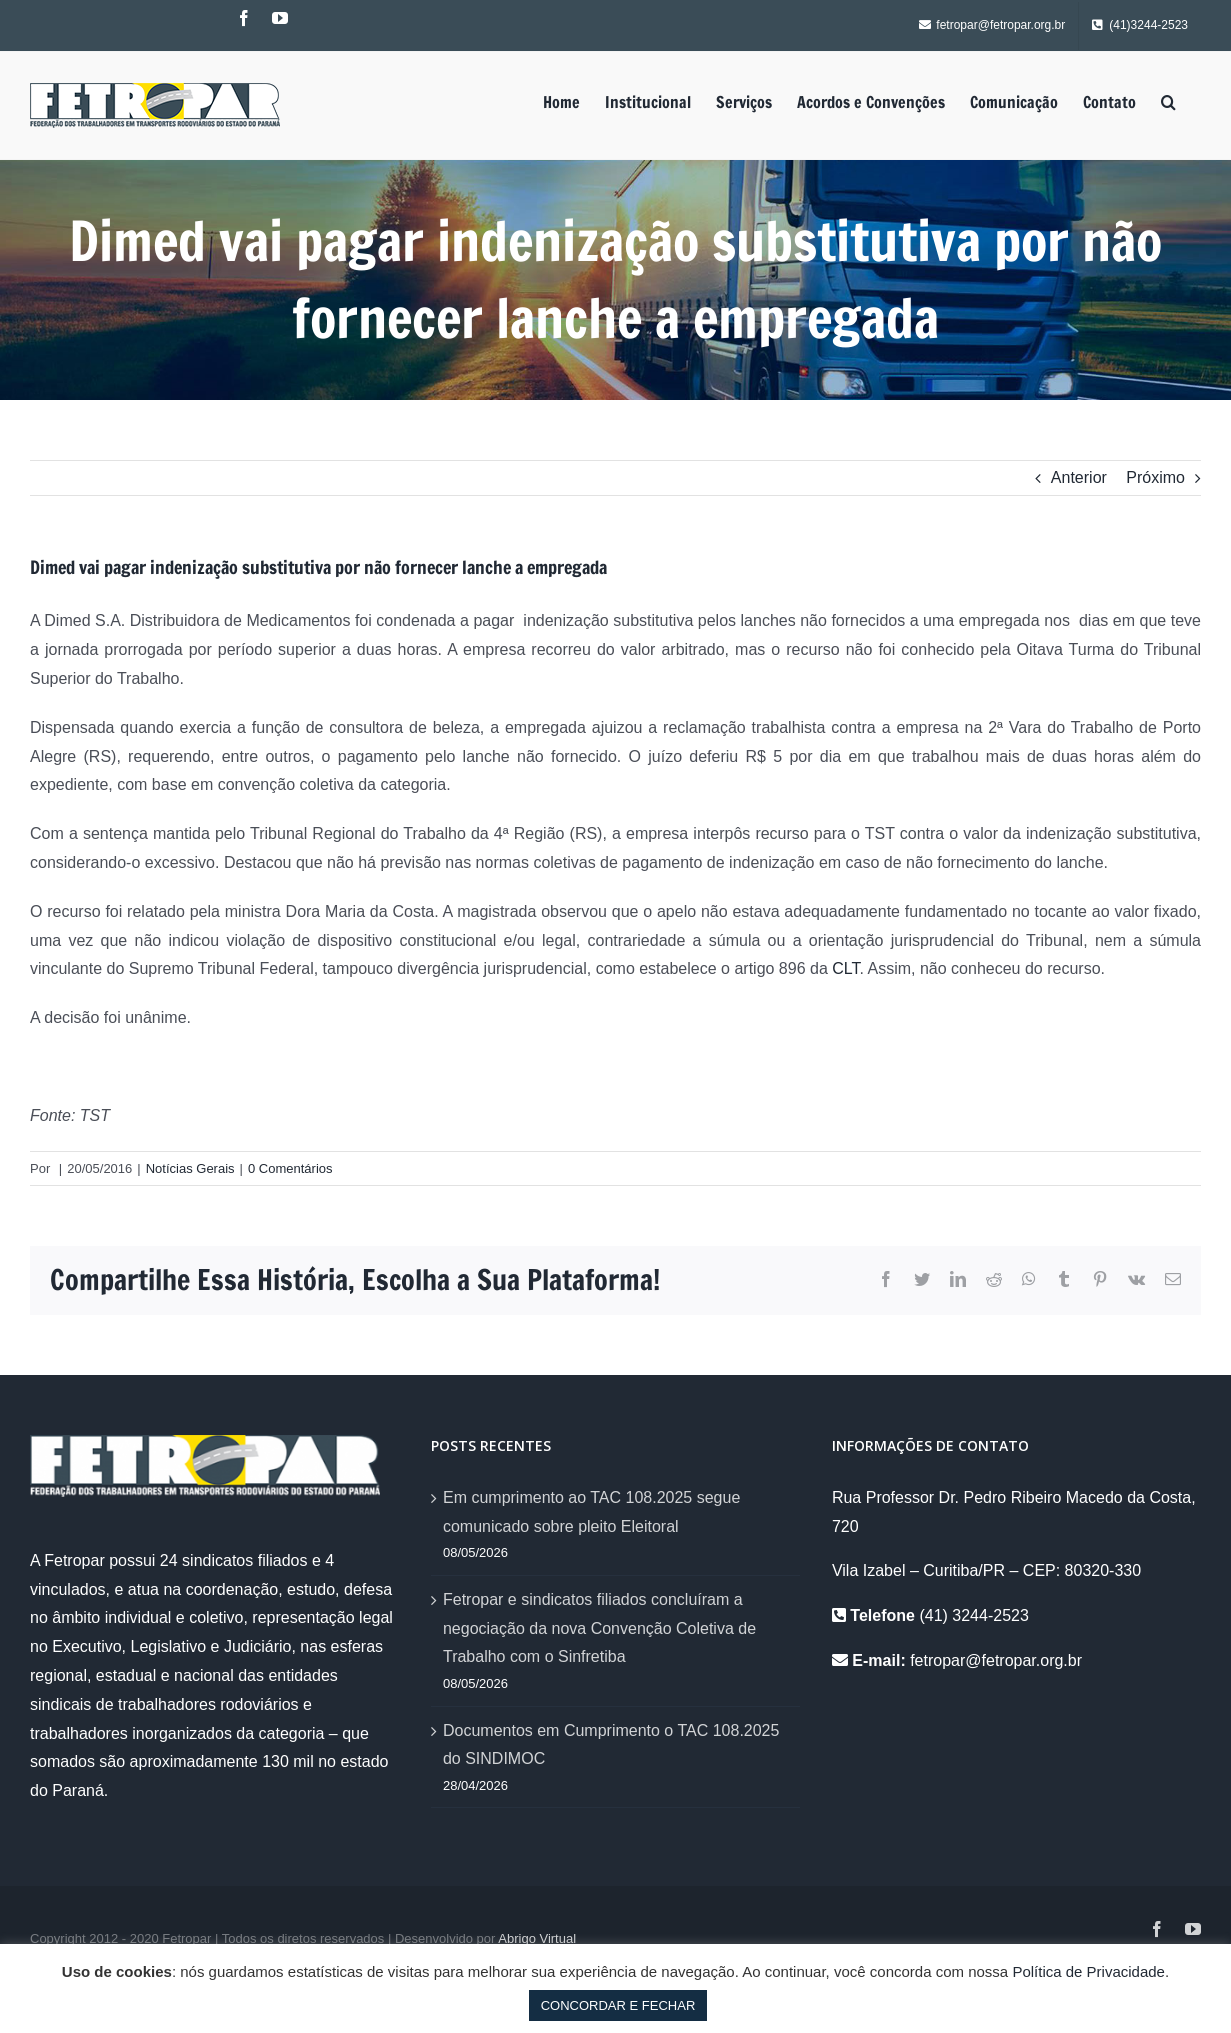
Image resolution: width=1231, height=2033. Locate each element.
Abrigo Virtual (537, 1938)
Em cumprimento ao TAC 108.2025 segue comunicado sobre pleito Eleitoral (591, 1512)
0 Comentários (290, 1168)
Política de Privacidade (1088, 1971)
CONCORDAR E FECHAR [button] (618, 2005)
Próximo (1155, 477)
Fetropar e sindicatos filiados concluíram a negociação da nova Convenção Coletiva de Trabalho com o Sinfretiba (599, 1628)
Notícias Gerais (190, 1168)
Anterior (1079, 477)
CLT (845, 968)
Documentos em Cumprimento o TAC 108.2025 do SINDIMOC (611, 1745)
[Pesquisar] (1168, 102)
